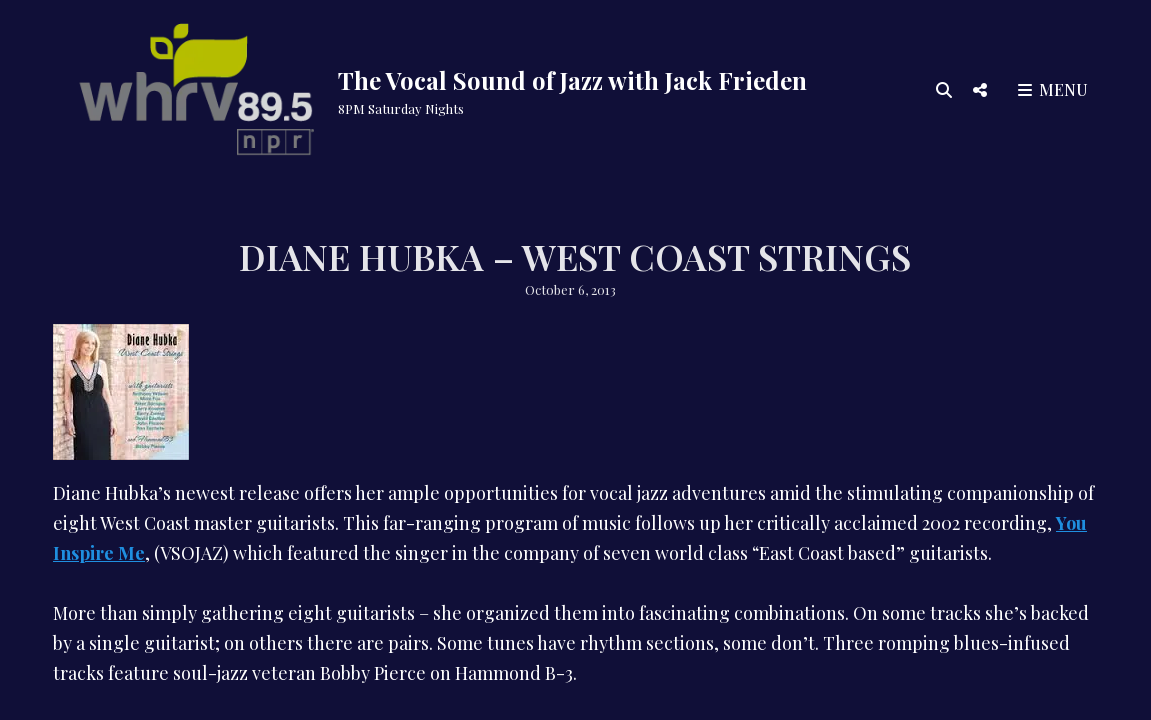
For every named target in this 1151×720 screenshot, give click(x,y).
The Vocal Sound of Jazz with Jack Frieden (572, 80)
